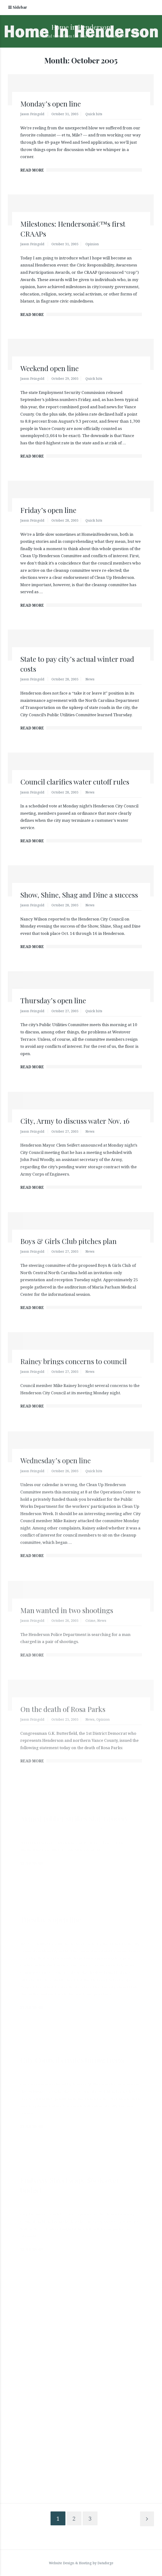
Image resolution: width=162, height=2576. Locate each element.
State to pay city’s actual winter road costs (77, 664)
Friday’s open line (48, 510)
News (89, 679)
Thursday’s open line (53, 1002)
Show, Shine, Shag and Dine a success (79, 895)
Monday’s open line (50, 103)
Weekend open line (49, 368)
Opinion (92, 244)
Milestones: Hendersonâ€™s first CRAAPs (72, 228)
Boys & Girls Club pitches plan (68, 1246)
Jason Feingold (32, 114)
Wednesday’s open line (55, 1467)
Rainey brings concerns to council (73, 1365)
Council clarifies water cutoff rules (74, 782)
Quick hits (93, 114)
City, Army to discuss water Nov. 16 (74, 1125)
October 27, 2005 (64, 1013)
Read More (32, 170)
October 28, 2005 (64, 520)
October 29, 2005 (64, 378)
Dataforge (105, 2563)
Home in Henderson (81, 27)
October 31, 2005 (64, 114)
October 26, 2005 (64, 1478)
